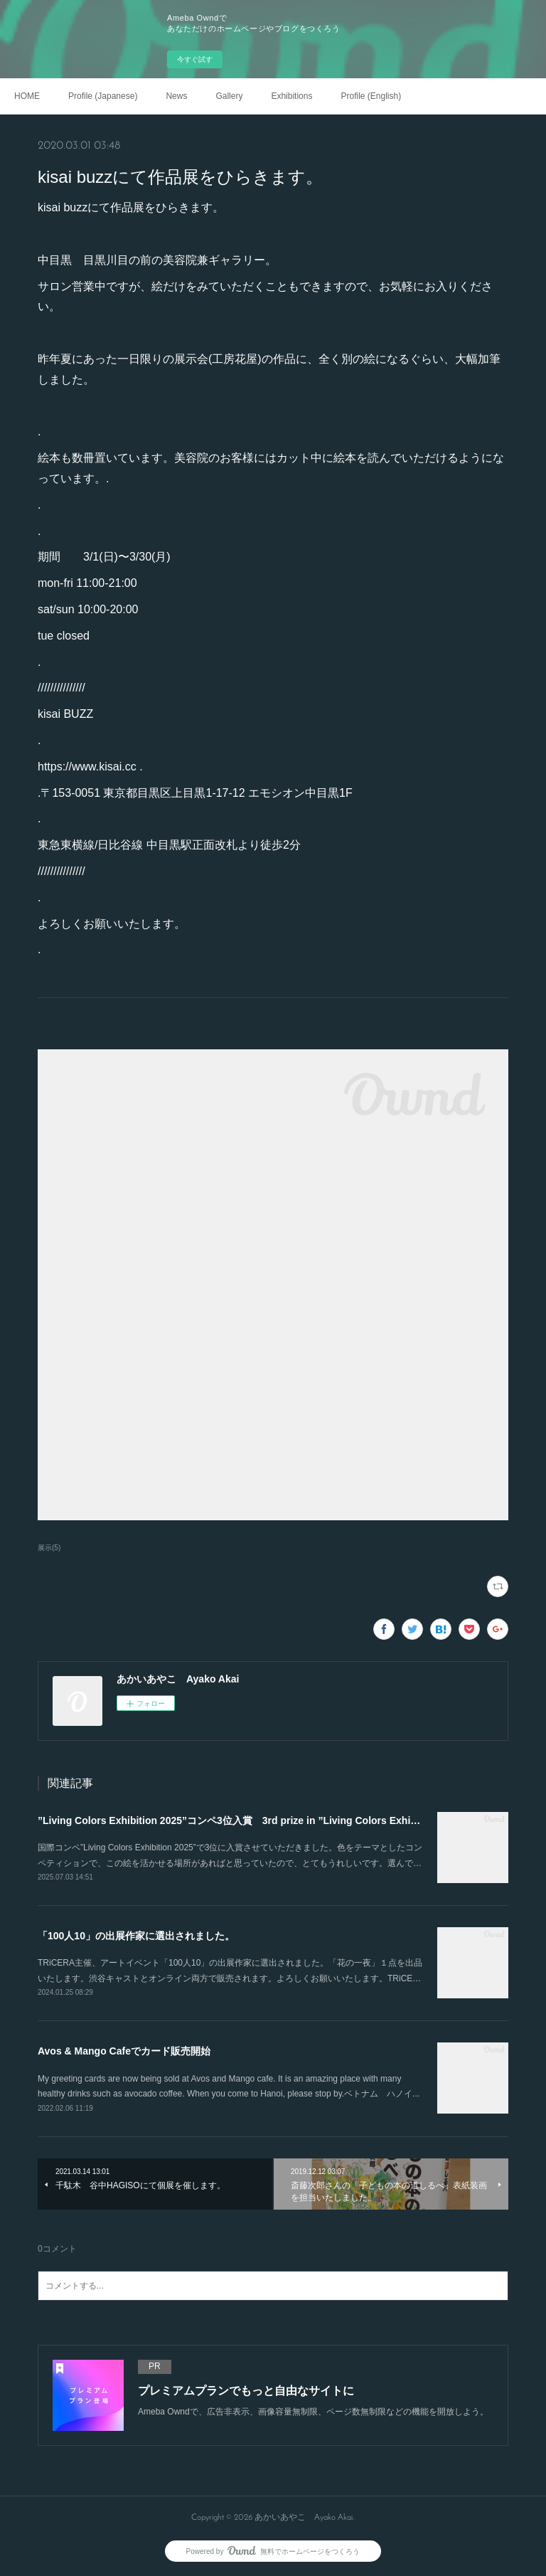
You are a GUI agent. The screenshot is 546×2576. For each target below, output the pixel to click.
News (176, 96)
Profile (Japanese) (102, 96)
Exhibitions (291, 96)
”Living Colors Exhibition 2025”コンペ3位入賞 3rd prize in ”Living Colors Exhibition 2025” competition (282, 1820)
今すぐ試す (195, 59)
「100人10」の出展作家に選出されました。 (136, 1935)
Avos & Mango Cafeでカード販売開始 (124, 2051)
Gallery (228, 96)
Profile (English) (371, 96)
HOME (27, 96)
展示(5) (49, 1548)
